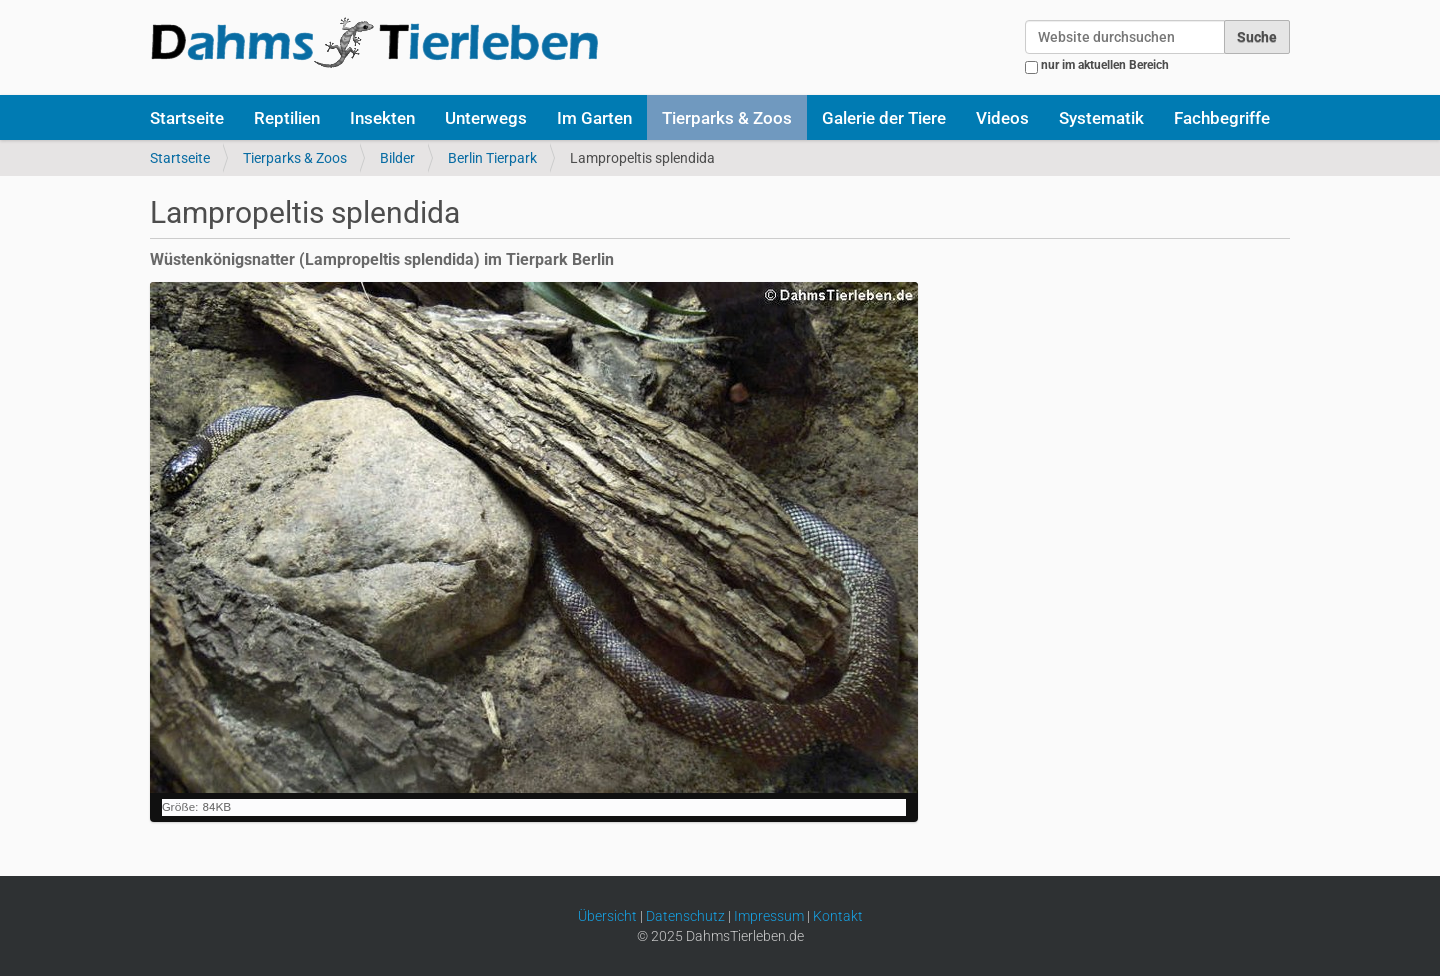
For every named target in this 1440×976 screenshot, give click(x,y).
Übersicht (607, 916)
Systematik (1101, 118)
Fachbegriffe (1222, 118)
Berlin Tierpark (492, 158)
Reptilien (287, 118)
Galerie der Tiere (884, 118)
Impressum (769, 916)
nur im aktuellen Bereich (1105, 65)
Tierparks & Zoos (727, 118)
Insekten (382, 118)
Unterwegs (486, 118)
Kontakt (838, 916)
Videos (1002, 118)
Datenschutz (685, 916)
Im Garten (594, 118)
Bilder (397, 158)
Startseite (187, 118)
